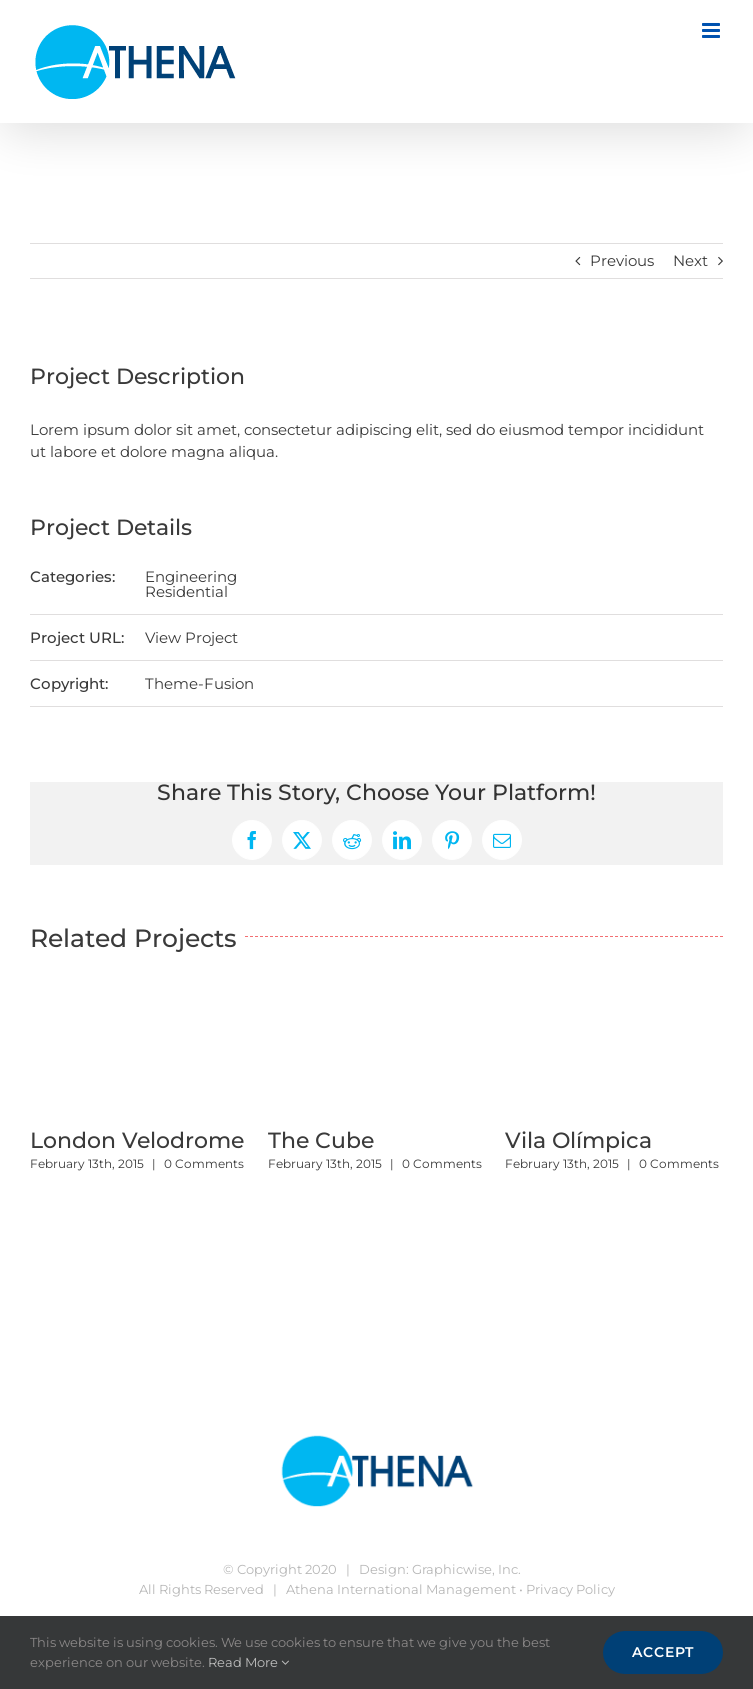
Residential (186, 591)
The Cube (321, 1140)
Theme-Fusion (199, 683)
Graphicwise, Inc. (466, 1569)
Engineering (191, 576)
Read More (248, 1662)
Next (690, 260)
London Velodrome (137, 1140)
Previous (622, 260)
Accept (663, 1652)
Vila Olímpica (578, 1140)
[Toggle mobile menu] (712, 30)
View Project (191, 637)
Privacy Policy (570, 1589)
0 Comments (204, 1163)
